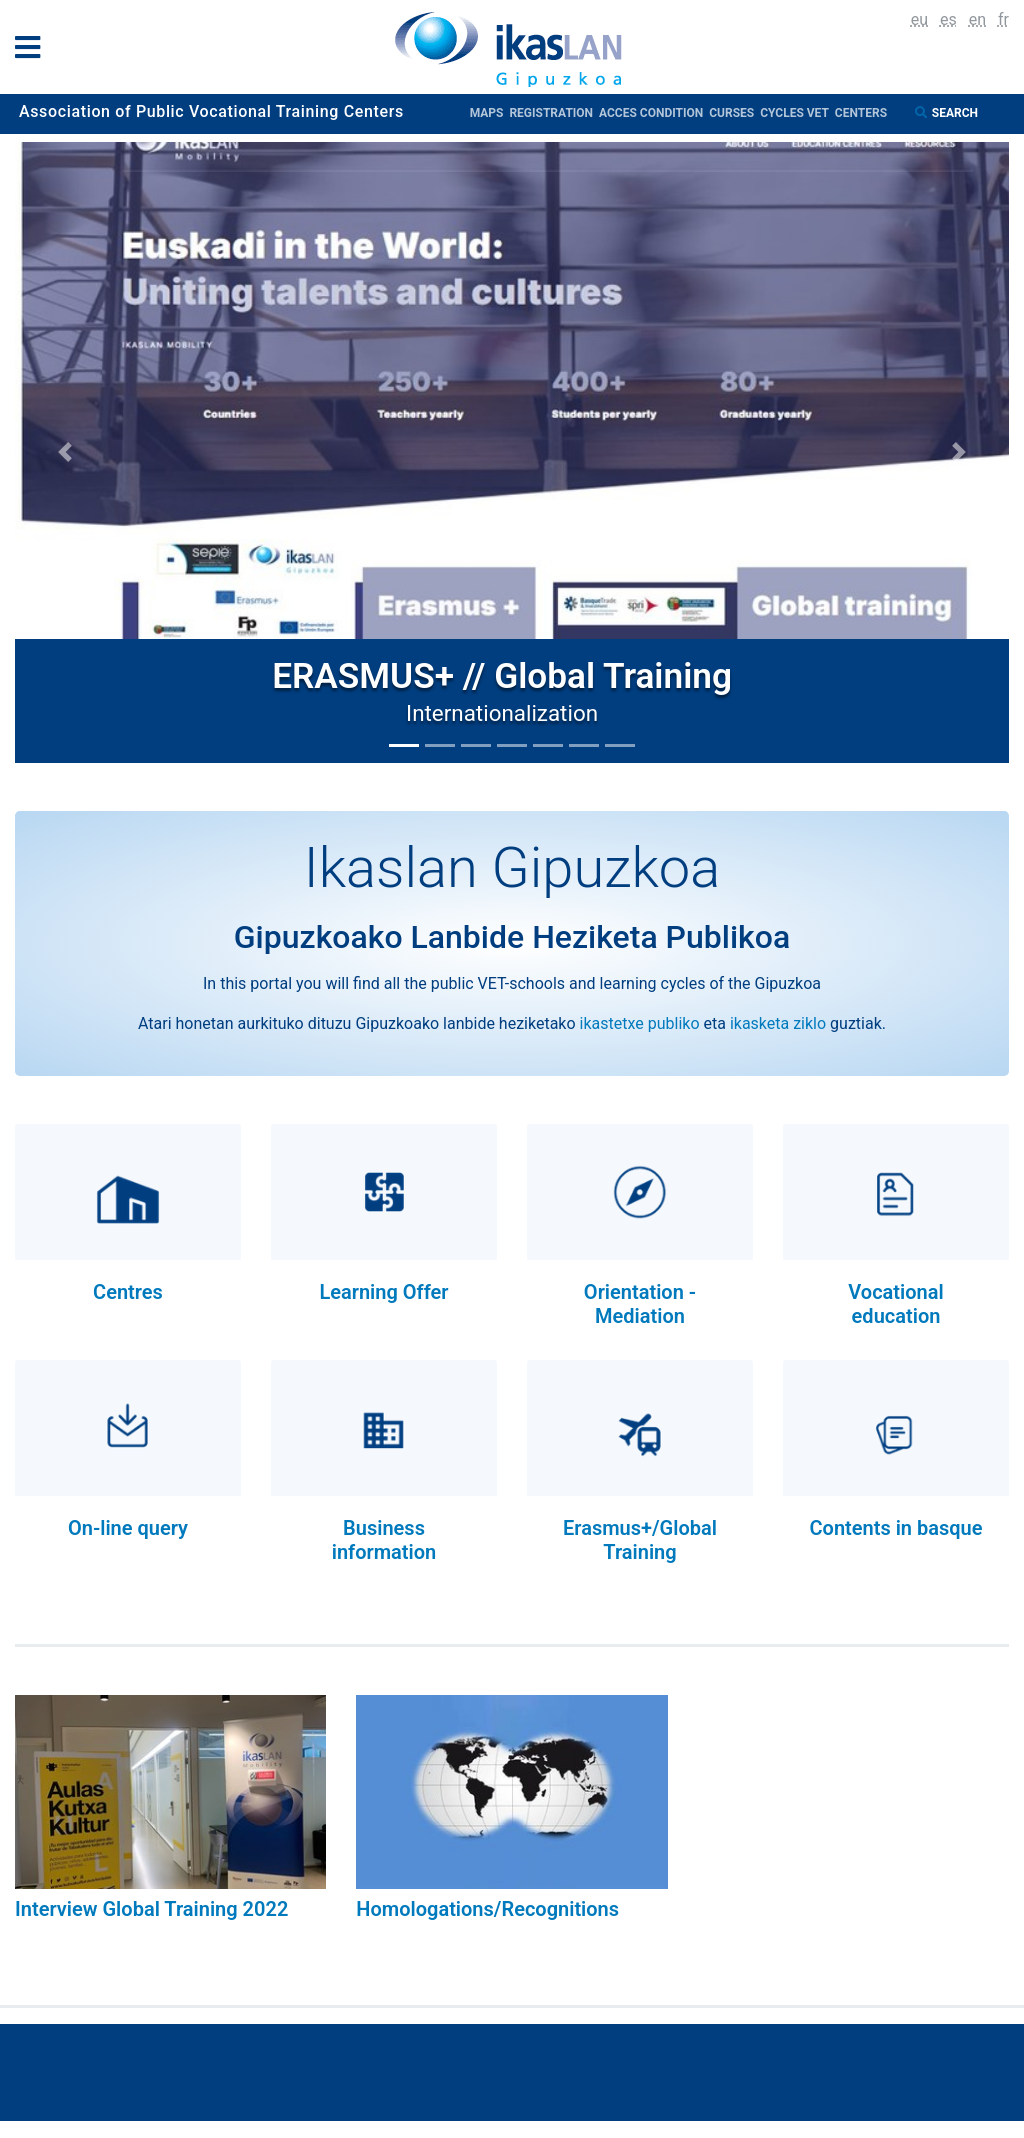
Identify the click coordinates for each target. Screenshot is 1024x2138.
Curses (734, 113)
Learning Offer (383, 1292)
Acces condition (654, 113)
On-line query (128, 1528)
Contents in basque (895, 1528)
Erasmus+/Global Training (640, 1540)
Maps (490, 113)
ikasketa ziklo (778, 1023)
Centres (128, 1292)
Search (956, 113)
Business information (384, 1540)
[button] (64, 452)
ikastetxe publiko (640, 1023)
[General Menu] (33, 51)
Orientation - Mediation (640, 1304)
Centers (861, 113)
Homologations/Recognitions (487, 1909)
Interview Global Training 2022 (151, 1909)
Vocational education (895, 1304)
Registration (554, 113)
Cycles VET (797, 113)
